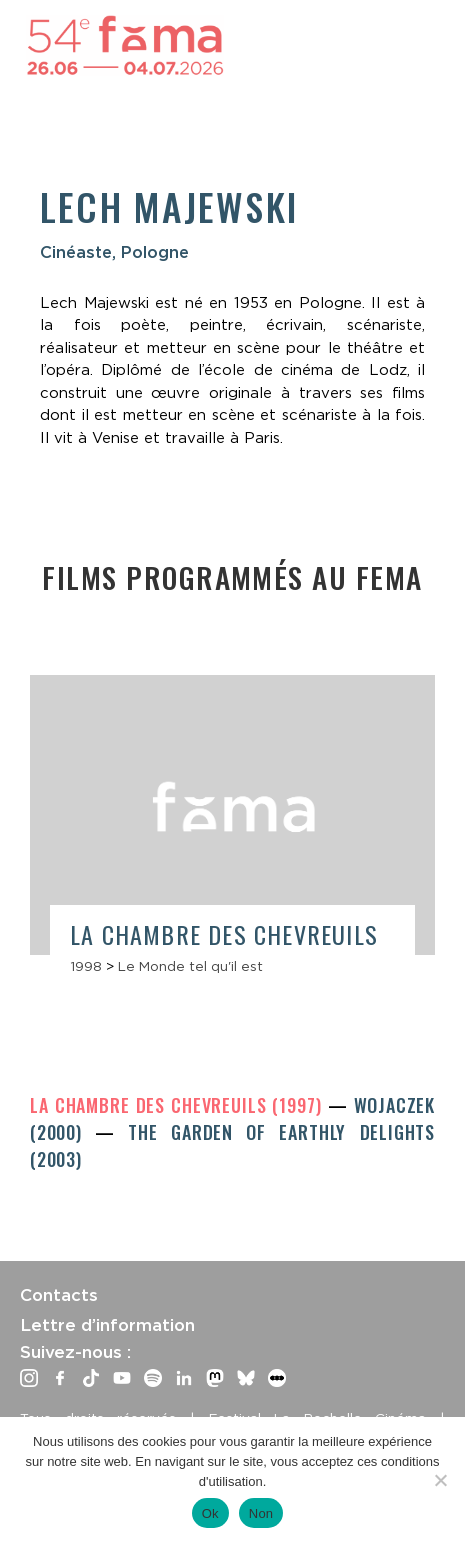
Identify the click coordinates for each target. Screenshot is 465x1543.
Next (420, 795)
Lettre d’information (107, 1325)
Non (261, 1513)
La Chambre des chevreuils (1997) (179, 1105)
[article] (232, 834)
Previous (45, 787)
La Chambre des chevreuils (224, 934)
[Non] (440, 1480)
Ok (210, 1513)
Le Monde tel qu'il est (190, 966)
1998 (86, 966)
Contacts (59, 1295)
